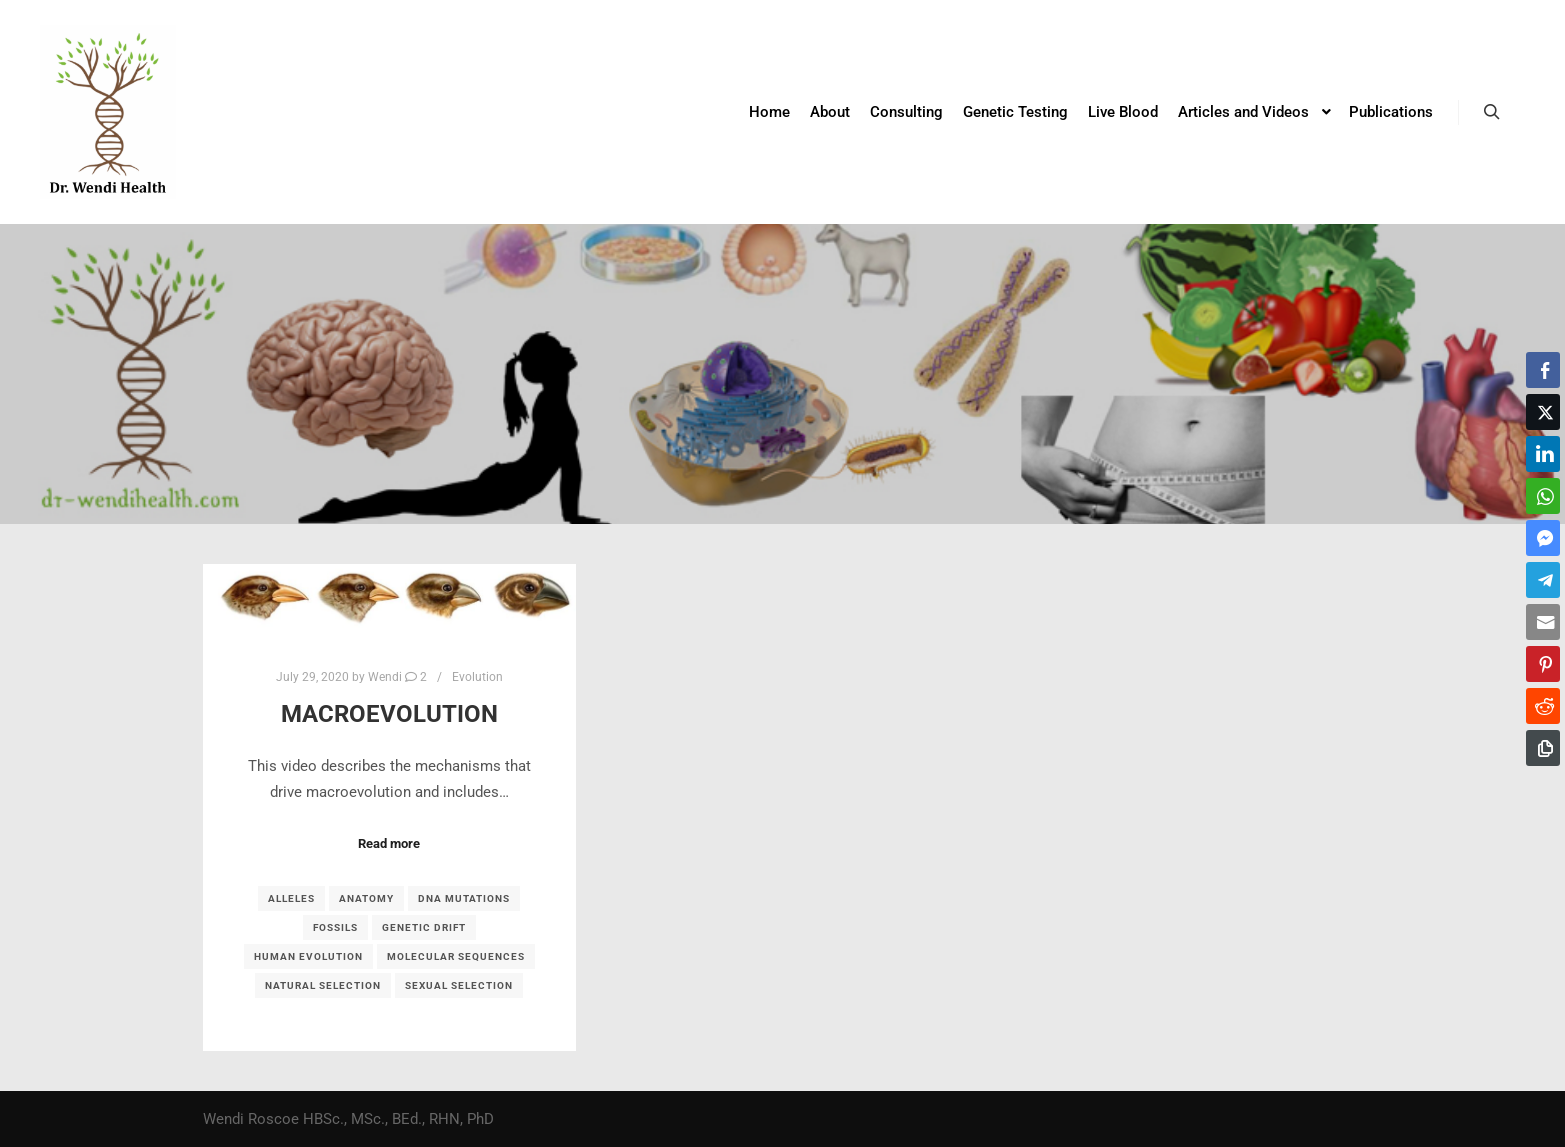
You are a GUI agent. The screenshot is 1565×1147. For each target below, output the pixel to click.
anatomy (366, 898)
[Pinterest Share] (1543, 664)
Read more (389, 843)
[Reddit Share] (1543, 706)
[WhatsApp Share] (1543, 496)
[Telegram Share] (1543, 580)
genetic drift (424, 927)
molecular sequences (456, 956)
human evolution (308, 956)
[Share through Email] (1543, 622)
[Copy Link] (1543, 748)
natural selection (323, 985)
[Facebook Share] (1543, 370)
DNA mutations (464, 898)
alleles (291, 898)
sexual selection (459, 985)
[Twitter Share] (1543, 412)
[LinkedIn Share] (1543, 454)
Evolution (477, 677)
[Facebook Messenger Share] (1543, 538)
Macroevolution (389, 714)
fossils (335, 927)
